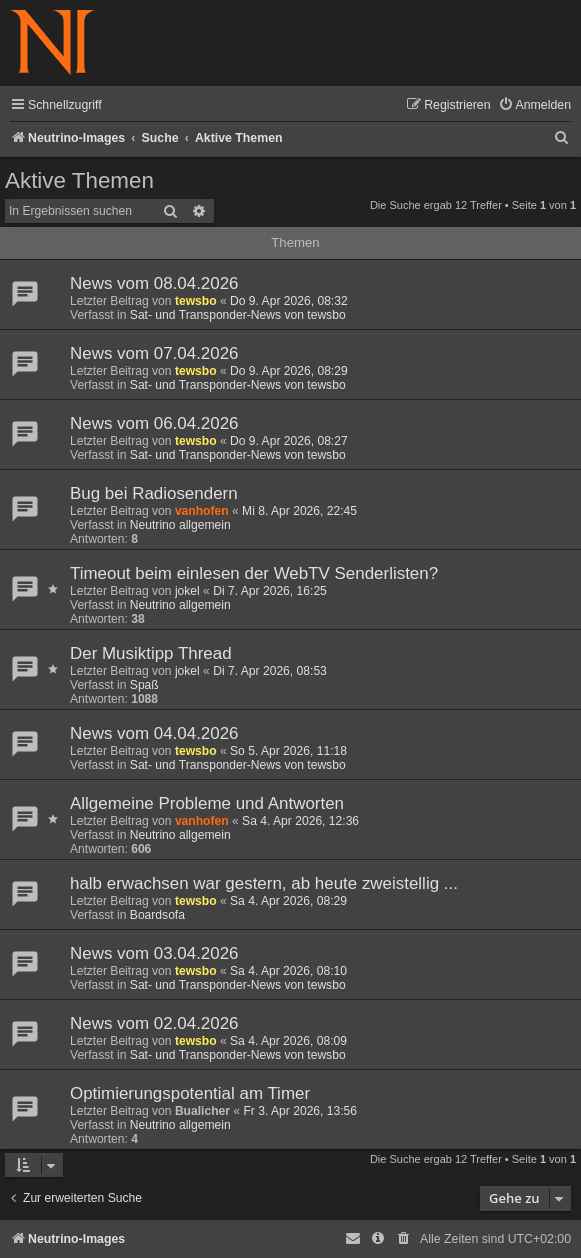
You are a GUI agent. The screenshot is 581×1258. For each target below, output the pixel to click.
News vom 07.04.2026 (154, 353)
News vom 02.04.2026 (154, 1023)
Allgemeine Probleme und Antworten (207, 803)
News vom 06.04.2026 (154, 423)
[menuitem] (534, 105)
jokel (187, 591)
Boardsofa (157, 915)
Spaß (144, 685)
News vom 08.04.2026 (154, 283)
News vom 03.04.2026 (154, 953)
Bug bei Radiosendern (154, 493)
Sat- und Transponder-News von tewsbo (238, 315)
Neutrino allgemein (180, 525)
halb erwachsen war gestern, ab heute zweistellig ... (264, 883)
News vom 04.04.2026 (154, 733)
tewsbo (196, 301)
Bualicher (202, 1111)
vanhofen (202, 511)
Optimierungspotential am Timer (190, 1093)
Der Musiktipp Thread (151, 653)
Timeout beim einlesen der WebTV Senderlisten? (254, 573)
